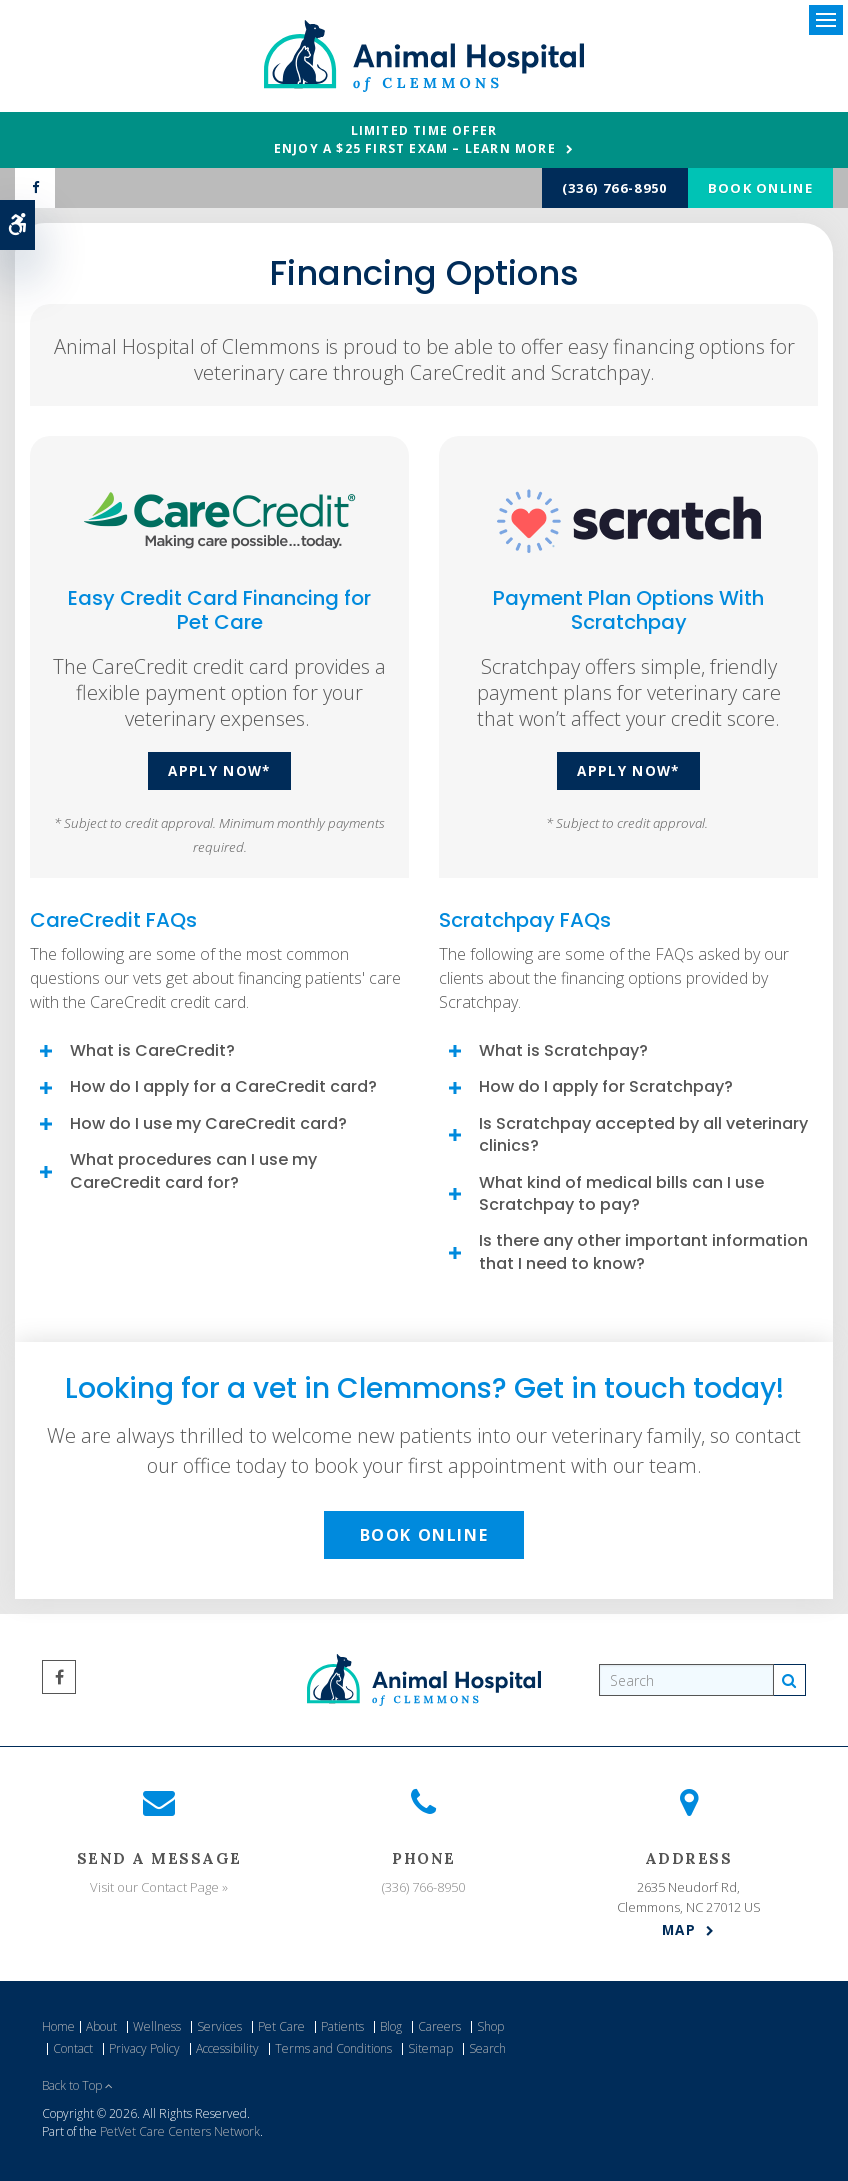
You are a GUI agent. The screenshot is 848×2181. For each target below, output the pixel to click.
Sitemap (430, 2048)
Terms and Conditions (333, 2048)
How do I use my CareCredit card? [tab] (208, 1123)
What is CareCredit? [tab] (152, 1050)
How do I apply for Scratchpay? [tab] (606, 1086)
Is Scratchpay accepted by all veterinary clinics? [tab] (643, 1134)
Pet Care (281, 2026)
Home (58, 2026)
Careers (439, 2026)
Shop (490, 2026)
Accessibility (227, 2048)
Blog (391, 2026)
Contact (73, 2048)
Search (487, 2048)
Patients (342, 2026)
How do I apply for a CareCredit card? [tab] (223, 1086)
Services (219, 2026)
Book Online (760, 188)
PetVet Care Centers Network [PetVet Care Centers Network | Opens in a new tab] (180, 2131)
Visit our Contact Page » (159, 1887)
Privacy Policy (144, 2048)
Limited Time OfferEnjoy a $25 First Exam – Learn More (415, 139)
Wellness (157, 2026)
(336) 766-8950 (615, 188)
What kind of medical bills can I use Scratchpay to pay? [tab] (621, 1193)
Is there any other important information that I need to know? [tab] (643, 1251)
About (101, 2026)
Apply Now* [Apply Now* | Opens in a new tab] (219, 771)
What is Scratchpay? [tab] (563, 1050)
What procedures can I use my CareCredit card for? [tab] (193, 1170)
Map (679, 1930)
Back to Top (77, 2085)
